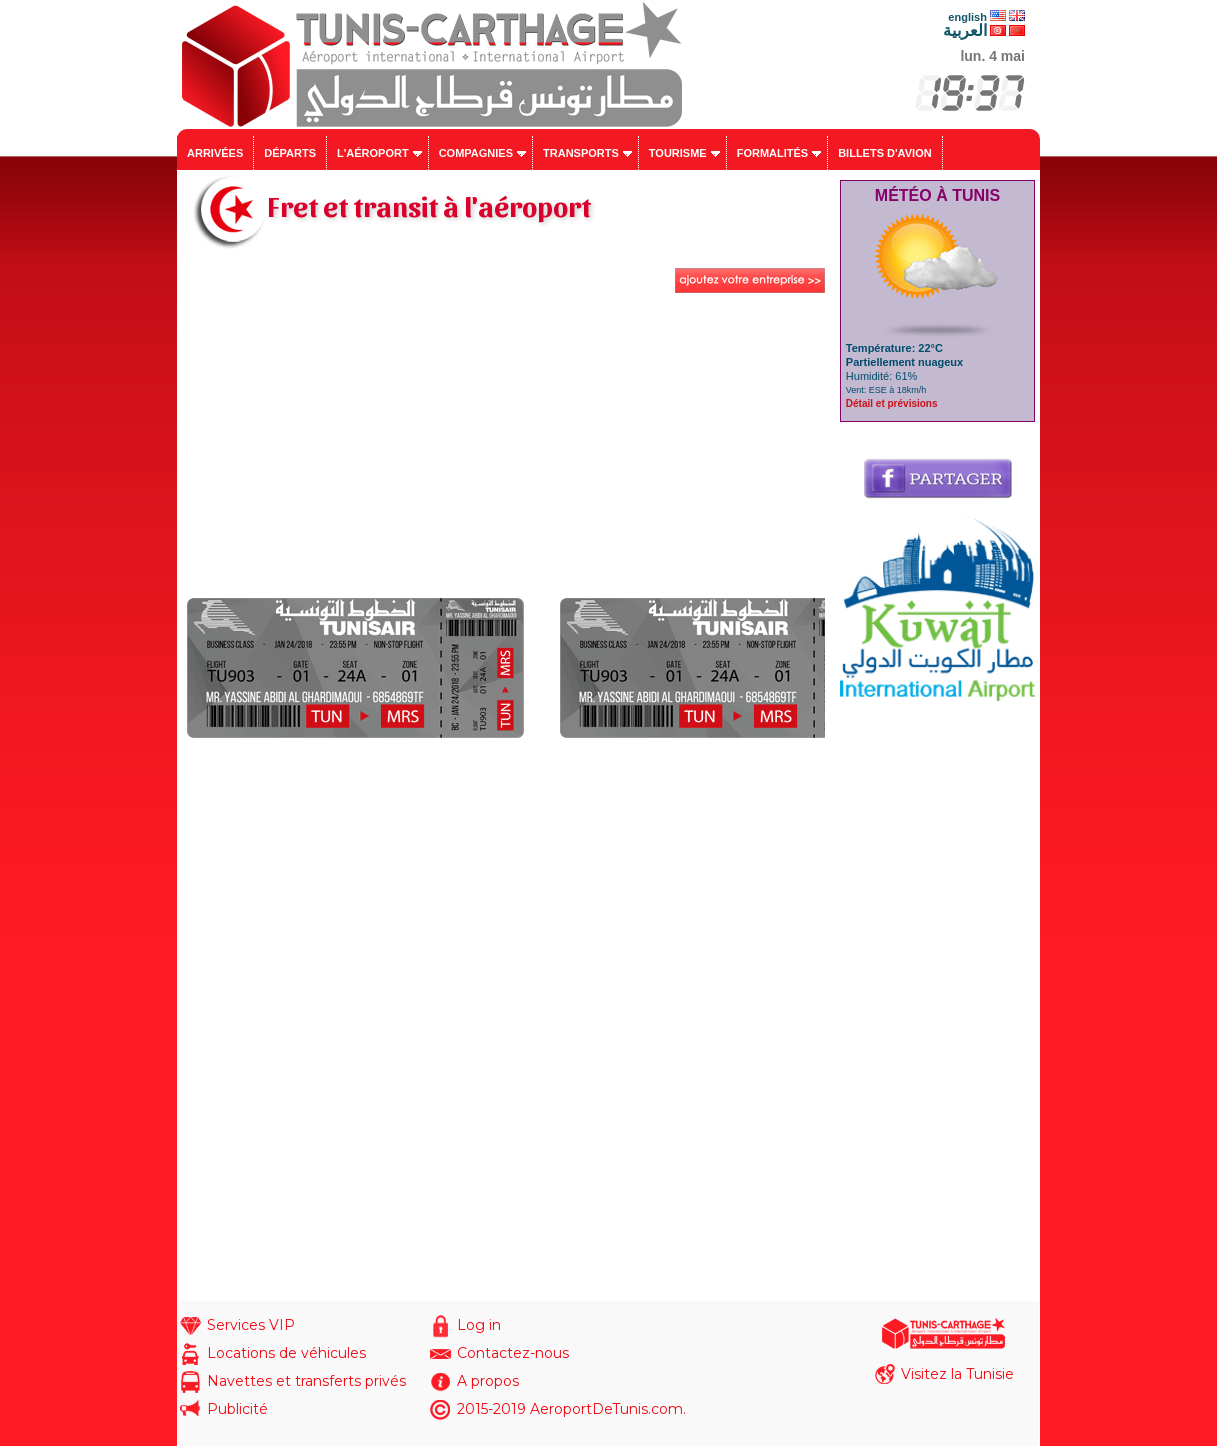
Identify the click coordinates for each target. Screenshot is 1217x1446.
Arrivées (215, 153)
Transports (581, 153)
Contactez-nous (513, 1353)
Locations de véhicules (286, 1353)
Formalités (773, 153)
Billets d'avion (884, 153)
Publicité (237, 1409)
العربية (965, 30)
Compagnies (476, 153)
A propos (488, 1381)
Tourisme (678, 153)
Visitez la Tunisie (957, 1374)
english (967, 17)
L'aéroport (373, 153)
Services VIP (251, 1325)
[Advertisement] (506, 448)
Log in (479, 1325)
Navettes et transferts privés (306, 1381)
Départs (290, 153)
